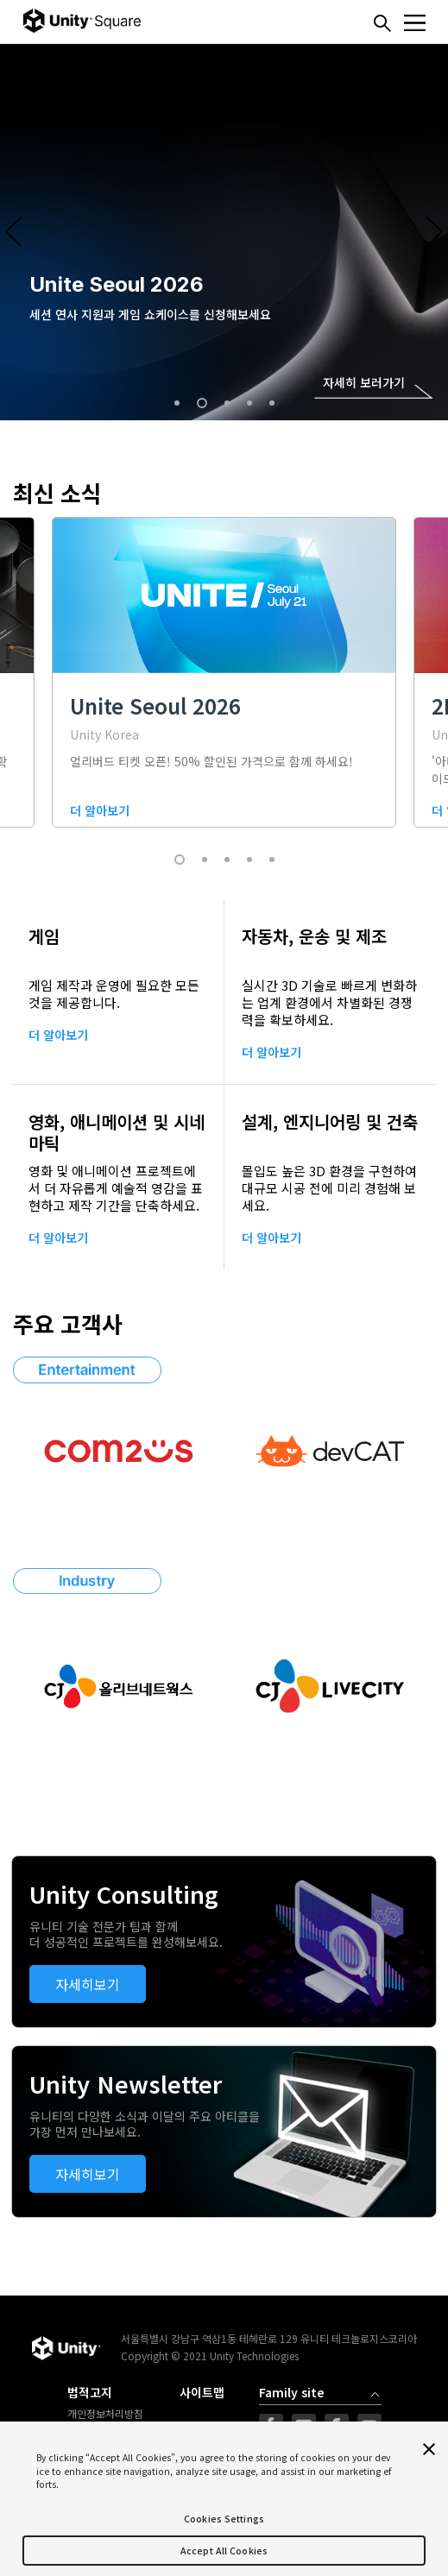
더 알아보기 (58, 1034)
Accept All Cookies (224, 2550)
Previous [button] (13, 232)
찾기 (382, 23)
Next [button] (434, 232)
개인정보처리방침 (105, 2414)
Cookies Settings (224, 2518)
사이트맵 (202, 2392)
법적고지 (89, 2392)
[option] (224, 232)
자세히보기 (87, 1984)
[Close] (429, 2449)
